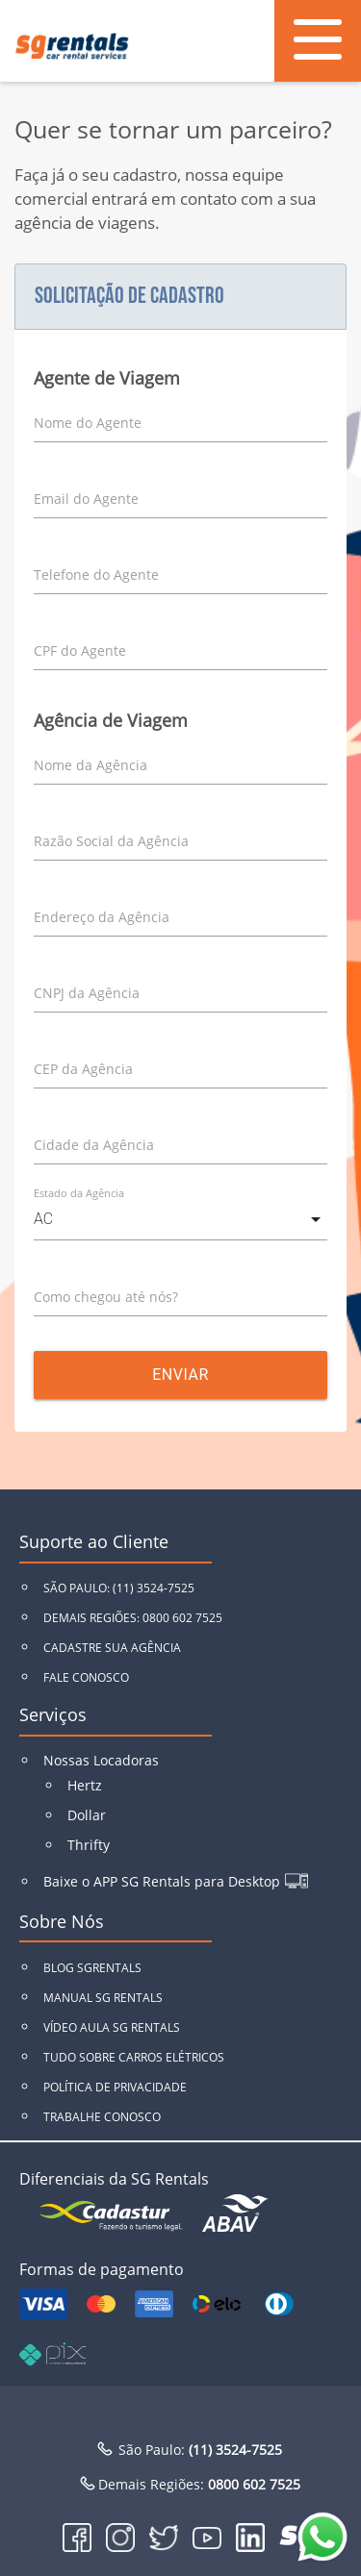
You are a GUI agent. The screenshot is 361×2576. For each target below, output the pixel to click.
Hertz (84, 1785)
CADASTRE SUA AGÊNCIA (112, 1647)
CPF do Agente (80, 650)
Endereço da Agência (101, 917)
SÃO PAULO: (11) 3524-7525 (118, 1588)
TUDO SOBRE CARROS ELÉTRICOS (133, 2057)
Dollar (86, 1815)
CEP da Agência (83, 1069)
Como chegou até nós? (106, 1297)
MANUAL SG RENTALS (103, 1997)
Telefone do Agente (96, 574)
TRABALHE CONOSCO (102, 2117)
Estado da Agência (79, 1193)
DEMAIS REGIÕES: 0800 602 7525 (132, 1618)
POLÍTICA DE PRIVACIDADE (115, 2087)
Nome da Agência (90, 765)
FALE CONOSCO (86, 1677)
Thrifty (88, 1845)
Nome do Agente (88, 422)
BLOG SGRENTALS (92, 1968)
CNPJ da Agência (87, 993)
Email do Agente (86, 498)
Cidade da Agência (94, 1145)
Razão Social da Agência (111, 841)
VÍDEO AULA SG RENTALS (111, 2027)
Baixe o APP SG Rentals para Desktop (161, 1881)
